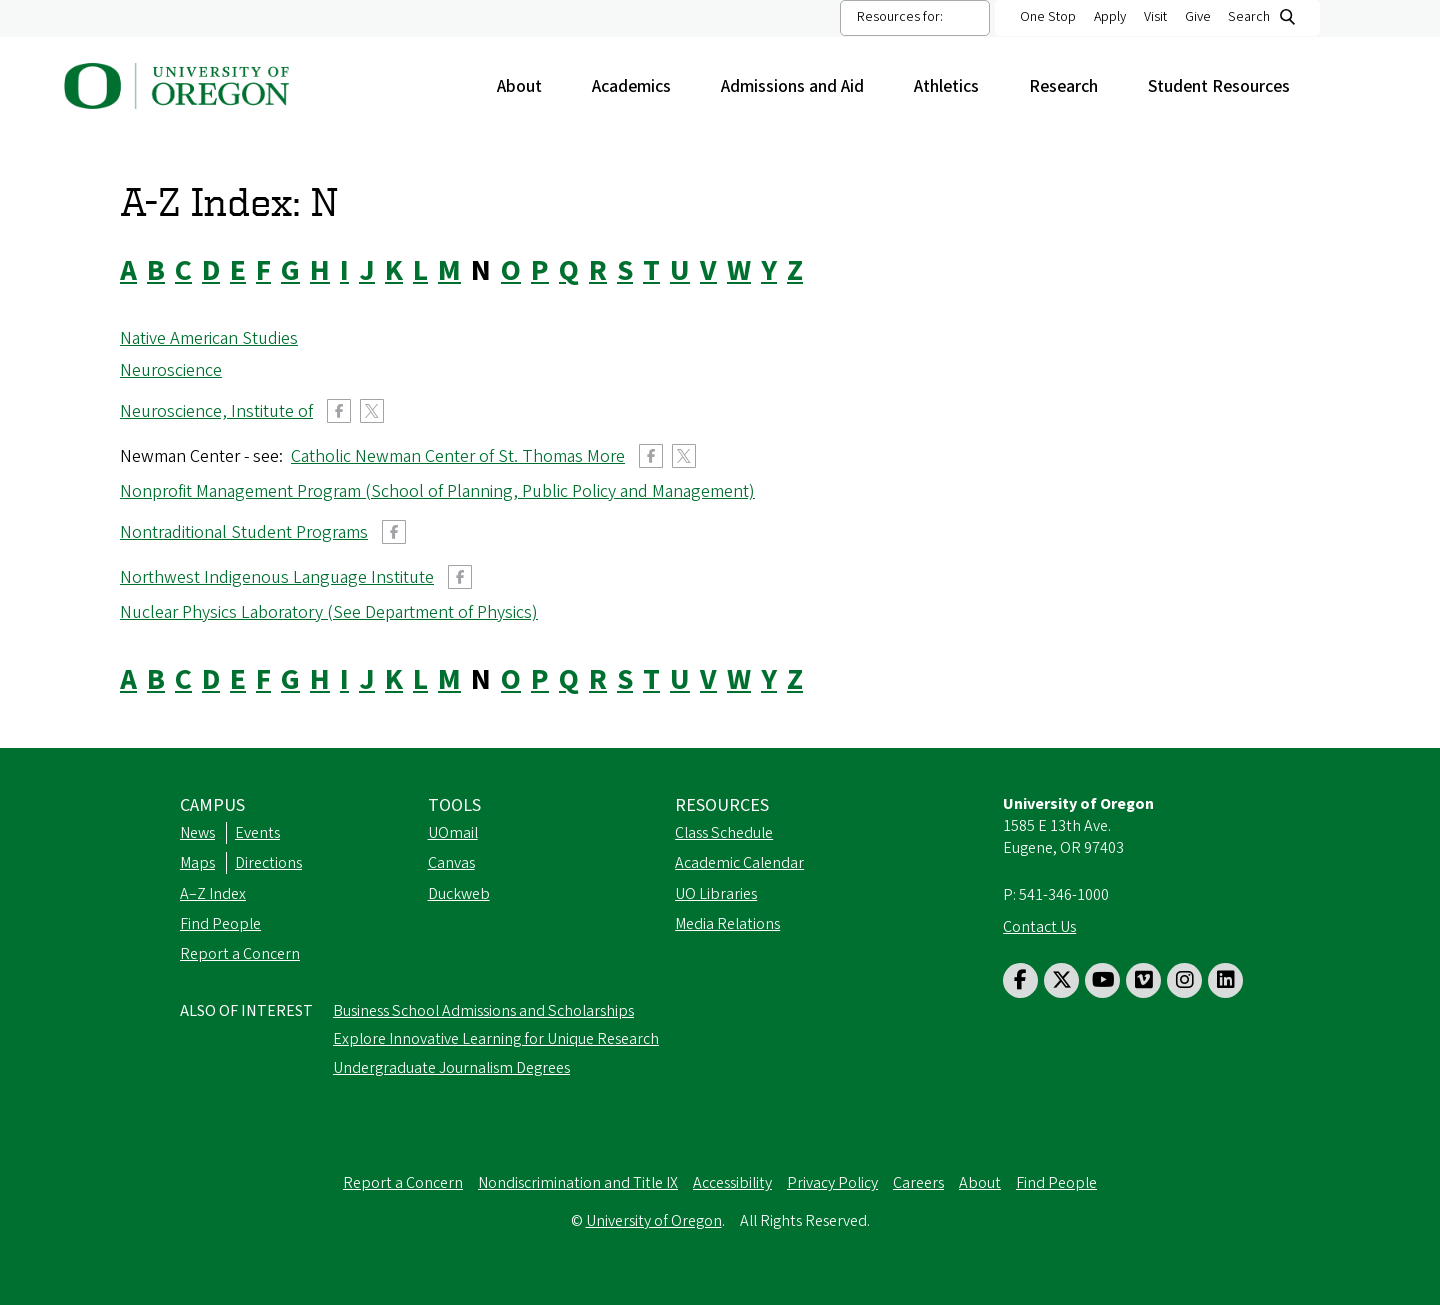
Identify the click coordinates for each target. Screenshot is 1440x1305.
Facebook (339, 411)
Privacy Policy (832, 1183)
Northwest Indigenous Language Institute (277, 577)
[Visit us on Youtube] (1102, 980)
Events (257, 833)
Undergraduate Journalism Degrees (451, 1068)
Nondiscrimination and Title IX (578, 1183)
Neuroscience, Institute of (216, 411)
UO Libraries (716, 894)
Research (1073, 86)
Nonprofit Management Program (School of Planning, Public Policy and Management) (437, 491)
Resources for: (900, 17)
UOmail (453, 833)
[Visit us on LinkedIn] (1225, 980)
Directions (268, 863)
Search (1249, 17)
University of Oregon (654, 1221)
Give (1198, 17)
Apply (1110, 17)
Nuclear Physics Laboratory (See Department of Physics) (329, 612)
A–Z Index (213, 894)
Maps (197, 863)
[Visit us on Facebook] (1020, 980)
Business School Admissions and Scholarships (483, 1011)
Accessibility (732, 1183)
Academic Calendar (739, 863)
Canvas (451, 863)
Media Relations (727, 924)
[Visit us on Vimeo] (1143, 980)
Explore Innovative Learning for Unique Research (496, 1039)
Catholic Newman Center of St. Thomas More (458, 456)
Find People (220, 924)
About (529, 86)
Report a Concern (240, 954)
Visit (1155, 17)
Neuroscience (171, 370)
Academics (641, 86)
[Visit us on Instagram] (1184, 980)
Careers (918, 1183)
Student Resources (1229, 86)
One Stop (1048, 17)
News (197, 833)
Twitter (372, 411)
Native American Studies (209, 338)
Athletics (956, 86)
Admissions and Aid (802, 86)
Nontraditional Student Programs (244, 532)
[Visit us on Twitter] (1061, 980)
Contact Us (1039, 927)
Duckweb (459, 894)
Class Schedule (724, 833)
